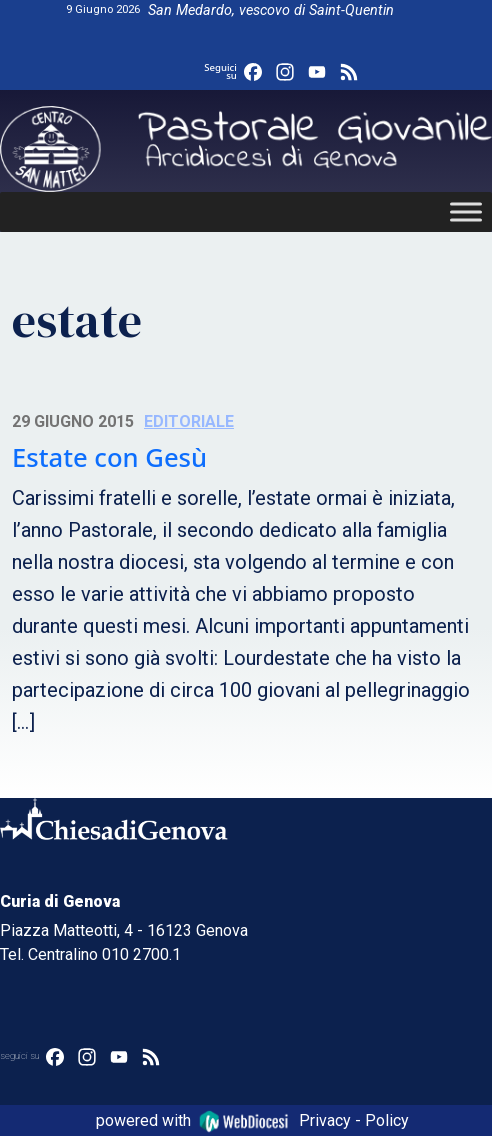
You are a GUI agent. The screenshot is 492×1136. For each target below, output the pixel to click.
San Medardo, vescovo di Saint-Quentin (271, 10)
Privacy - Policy (354, 1120)
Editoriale (189, 421)
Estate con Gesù (109, 457)
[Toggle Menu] (466, 211)
